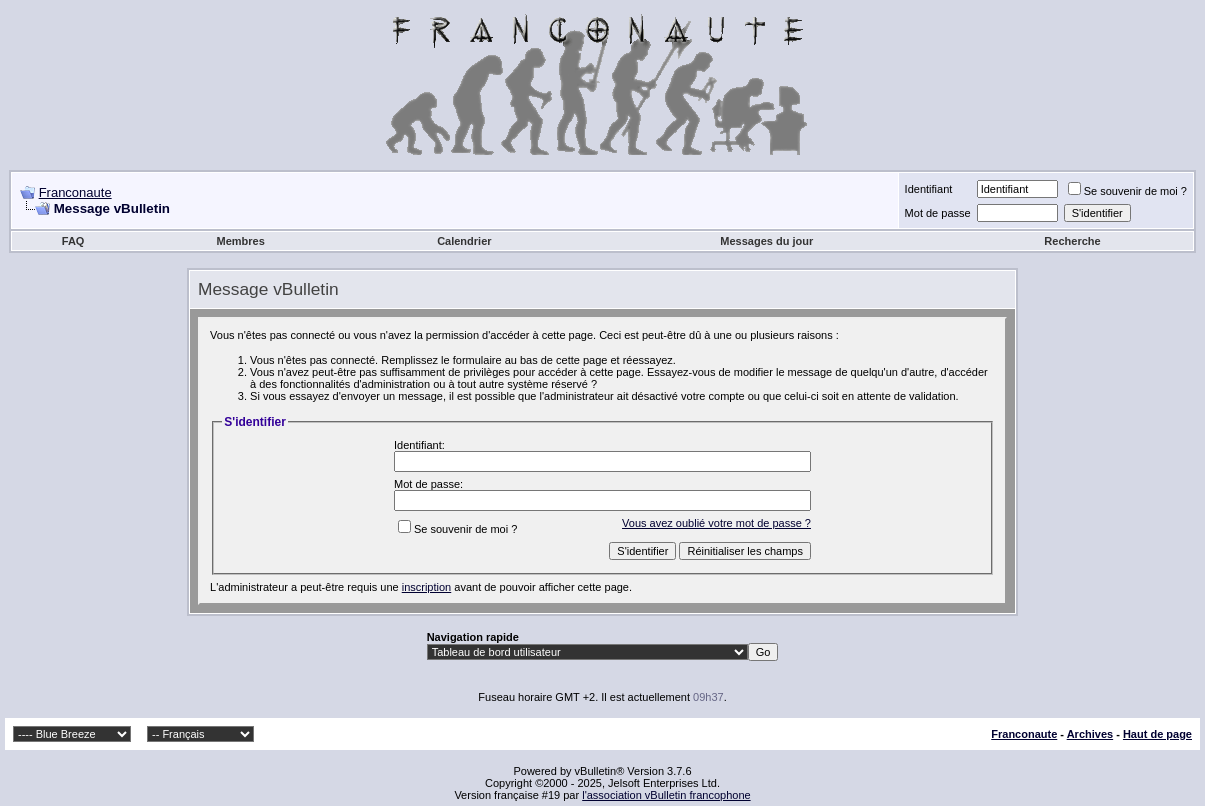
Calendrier (464, 241)
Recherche (1072, 241)
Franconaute (75, 192)
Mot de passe (938, 213)
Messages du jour (766, 241)
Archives (1090, 734)
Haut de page (1157, 734)
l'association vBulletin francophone (666, 795)
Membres (241, 241)
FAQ (73, 241)
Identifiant (929, 189)
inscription (427, 587)
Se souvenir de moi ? (1127, 191)
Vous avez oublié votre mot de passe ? (716, 523)
